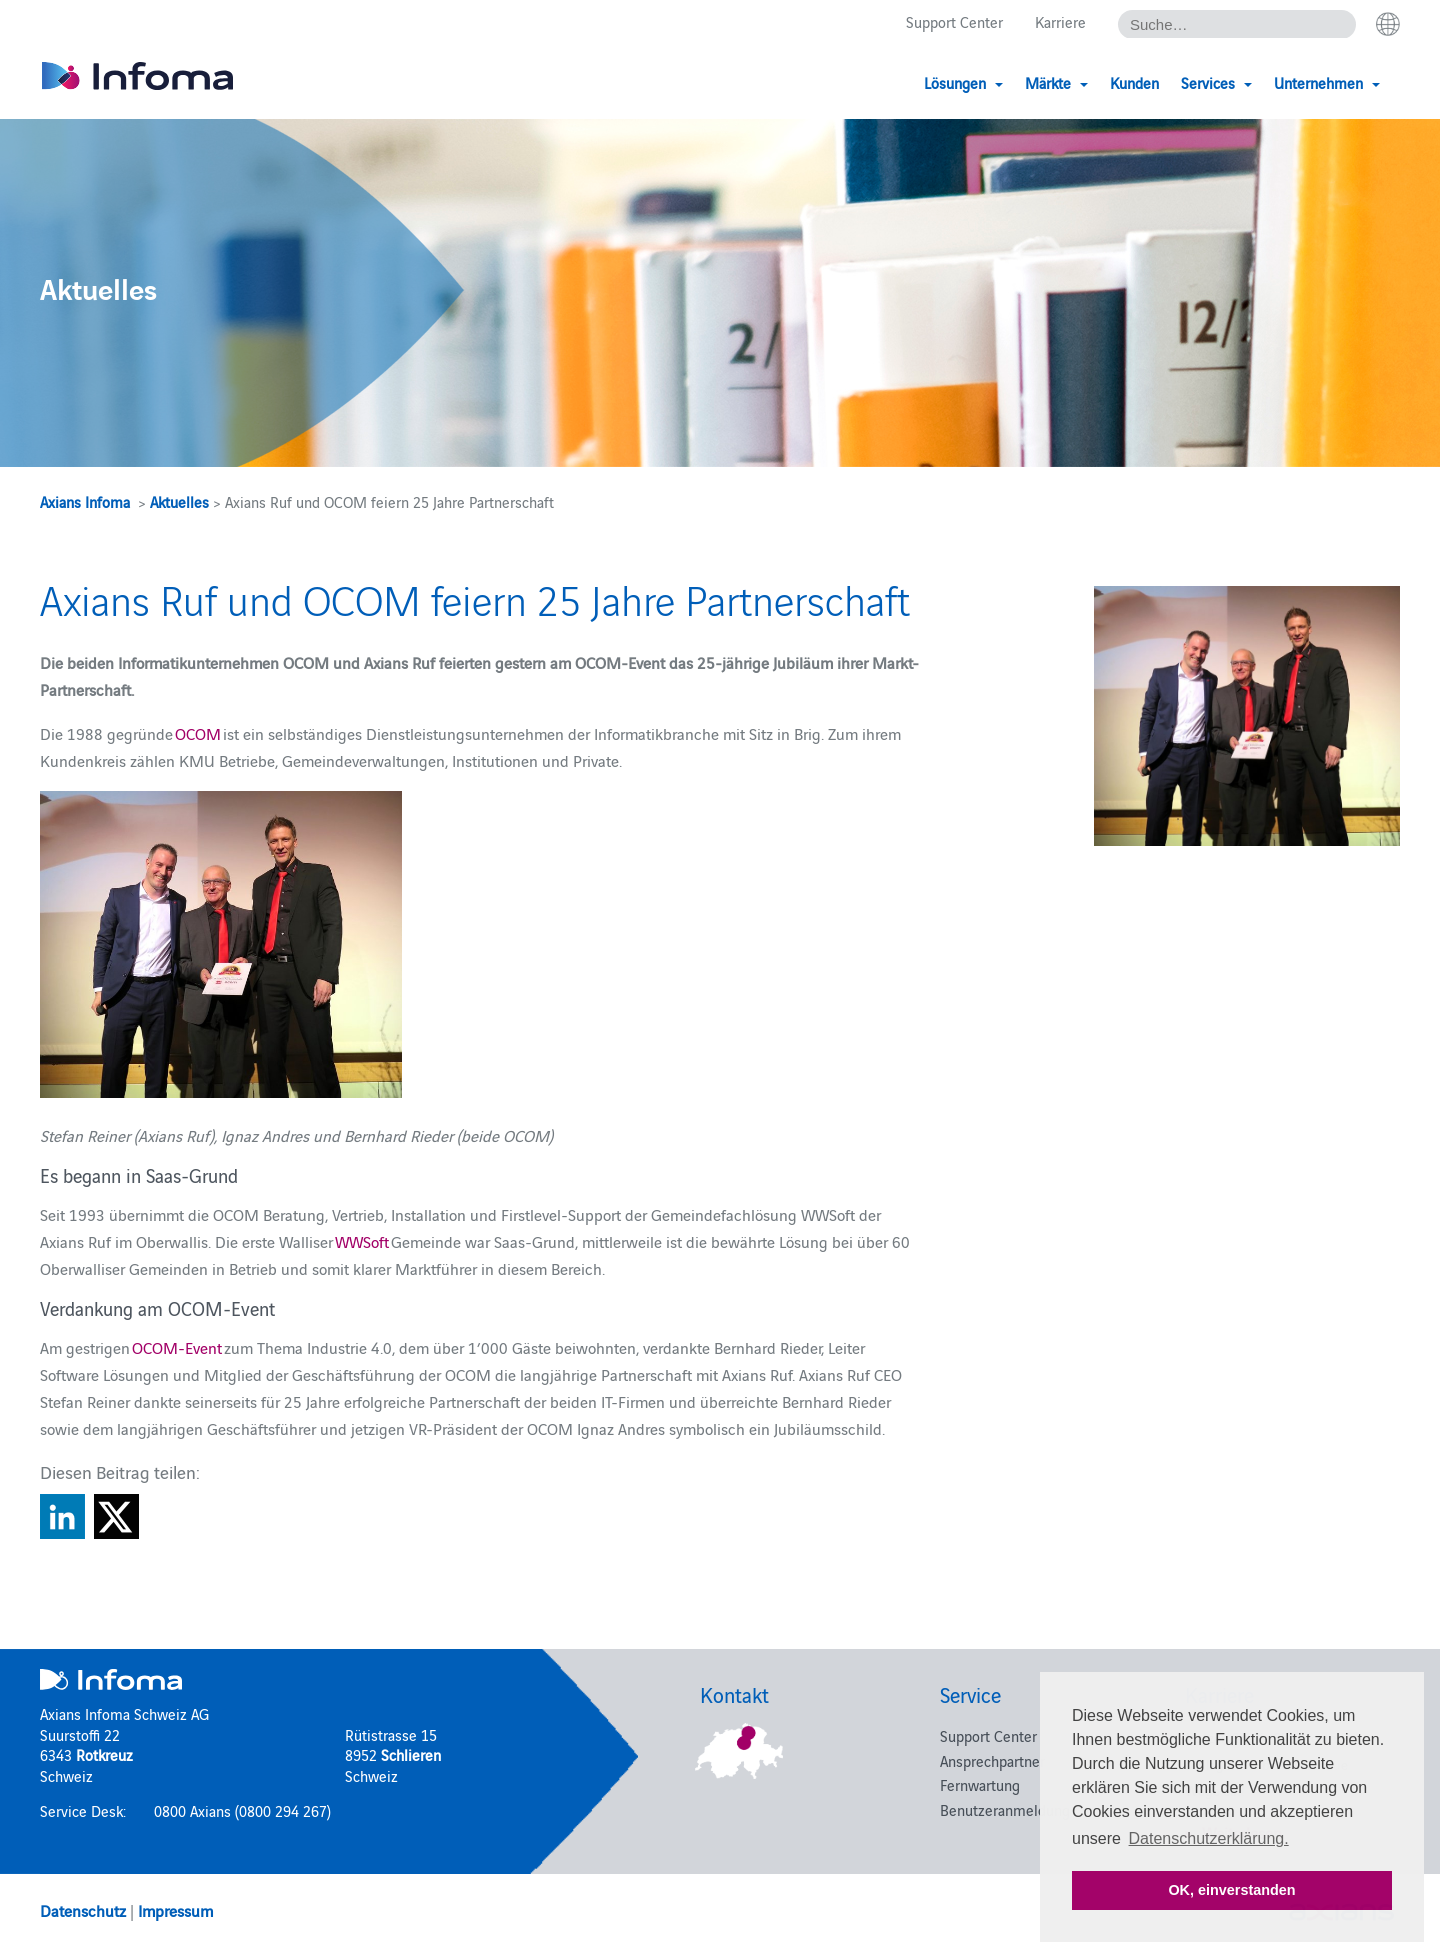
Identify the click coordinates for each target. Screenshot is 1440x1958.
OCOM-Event (177, 1347)
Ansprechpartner (992, 1760)
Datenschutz (83, 1910)
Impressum (175, 1910)
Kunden (1134, 82)
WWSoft (362, 1241)
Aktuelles (179, 501)
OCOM (198, 733)
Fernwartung (980, 1784)
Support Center (954, 21)
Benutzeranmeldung (1005, 1809)
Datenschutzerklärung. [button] (1209, 1838)
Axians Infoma (85, 501)
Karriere (1060, 21)
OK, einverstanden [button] (1231, 1890)
